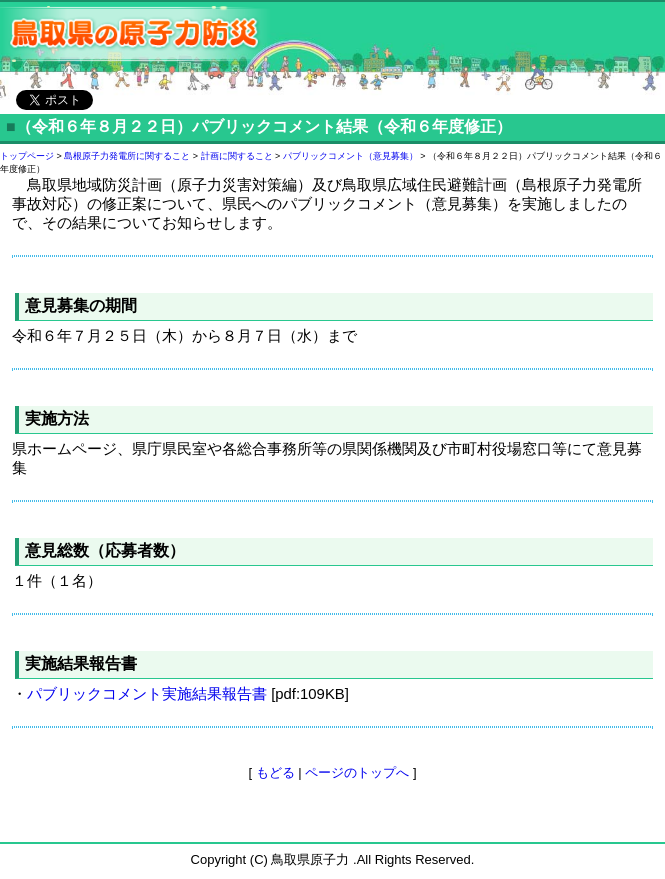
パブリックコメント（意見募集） (350, 156)
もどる (275, 772)
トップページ (27, 156)
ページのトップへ (357, 772)
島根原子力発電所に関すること (127, 156)
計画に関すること (237, 156)
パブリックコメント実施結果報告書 (147, 694)
